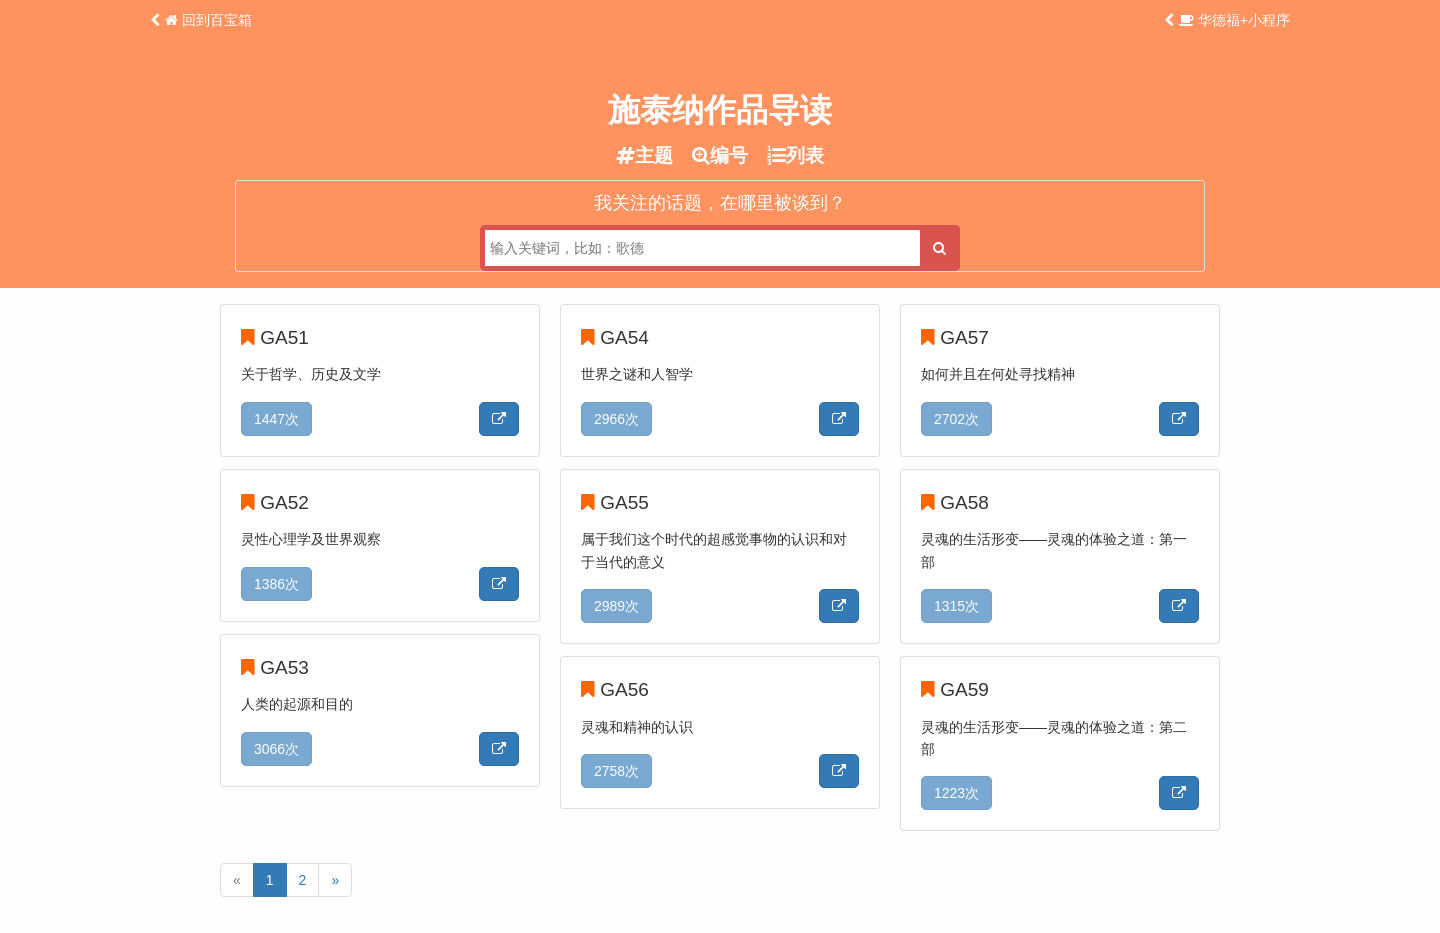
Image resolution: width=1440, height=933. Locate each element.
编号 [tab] (720, 155)
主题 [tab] (644, 155)
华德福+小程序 (1234, 20)
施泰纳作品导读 (720, 110)
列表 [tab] (795, 155)
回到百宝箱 (208, 20)
